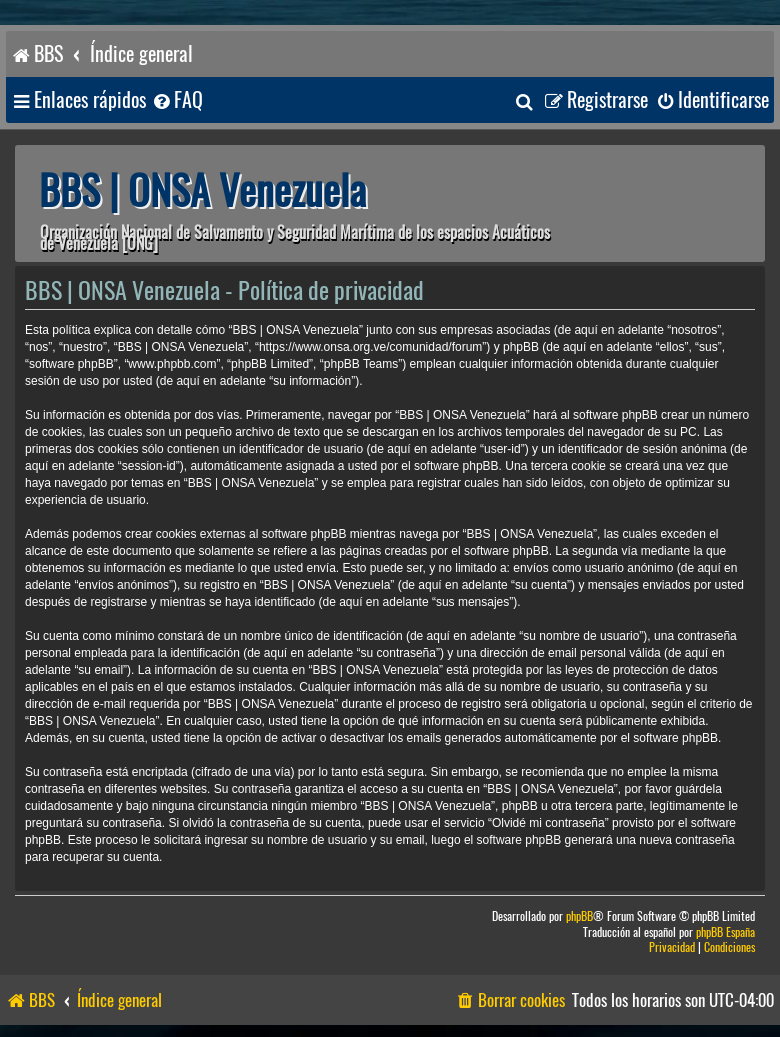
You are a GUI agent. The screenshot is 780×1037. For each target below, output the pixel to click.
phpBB (579, 916)
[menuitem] (177, 100)
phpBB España (725, 932)
